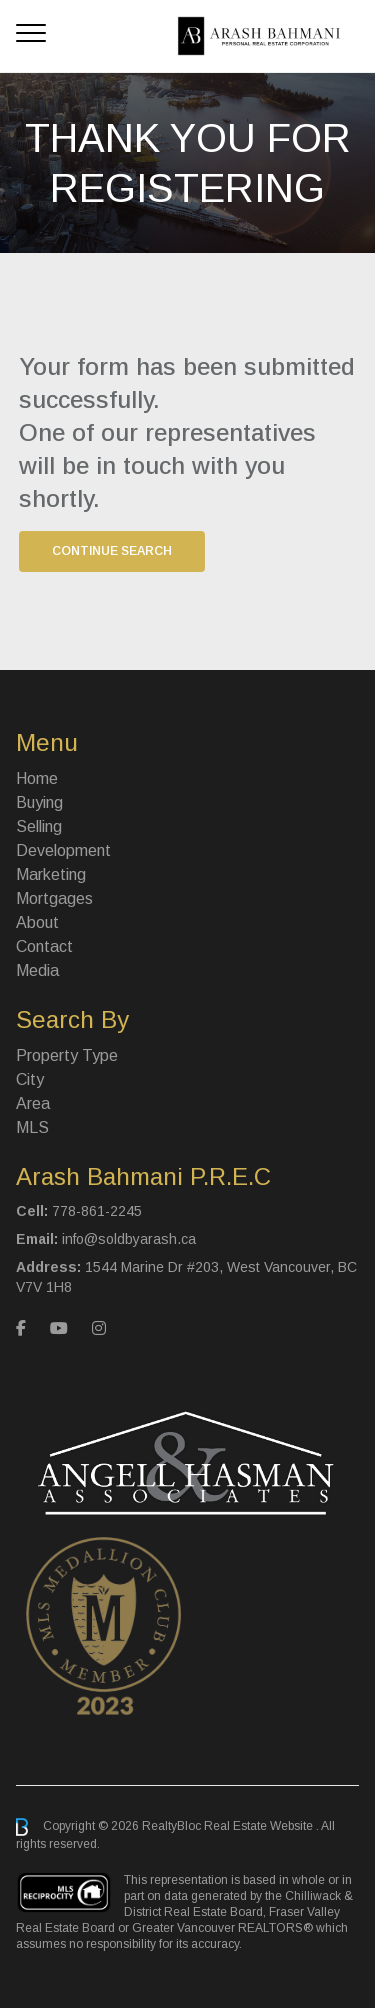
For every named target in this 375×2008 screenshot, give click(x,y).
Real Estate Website (260, 1826)
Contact (44, 946)
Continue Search (112, 551)
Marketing (51, 874)
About (37, 922)
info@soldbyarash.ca (129, 1239)
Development (63, 850)
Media (37, 970)
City (30, 1079)
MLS (32, 1127)
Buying (39, 802)
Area (33, 1103)
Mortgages (54, 898)
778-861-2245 (97, 1211)
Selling (39, 826)
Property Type (67, 1055)
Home (37, 778)
